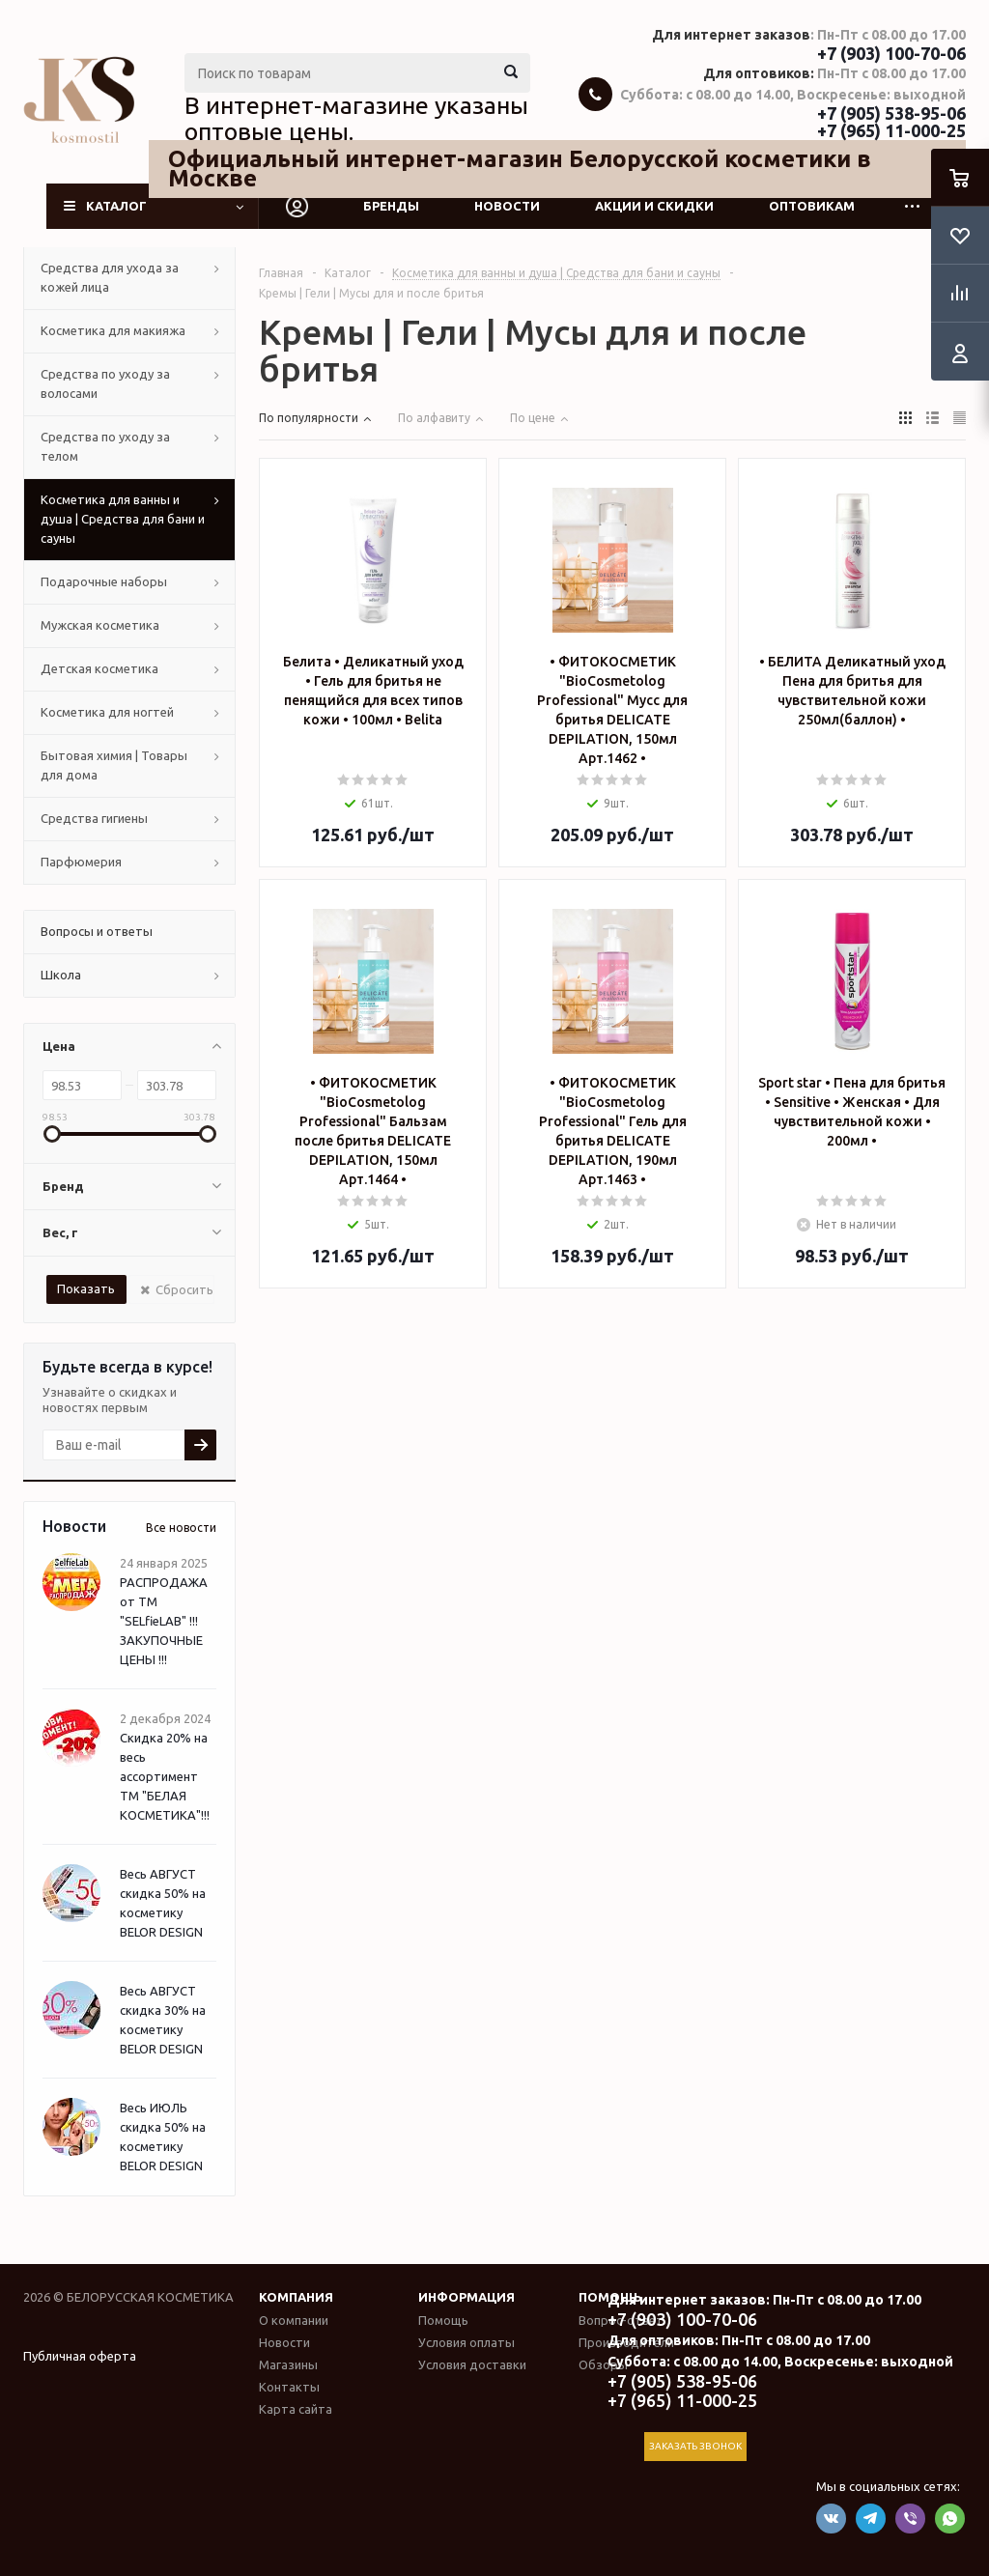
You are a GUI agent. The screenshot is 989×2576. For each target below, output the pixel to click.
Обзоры (603, 2364)
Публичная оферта (79, 2356)
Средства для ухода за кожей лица (110, 277)
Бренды (391, 205)
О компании (293, 2320)
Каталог (116, 205)
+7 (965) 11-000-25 (891, 130)
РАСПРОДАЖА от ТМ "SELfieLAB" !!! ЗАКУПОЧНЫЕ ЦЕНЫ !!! (164, 1620)
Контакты (289, 2386)
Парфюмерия (81, 861)
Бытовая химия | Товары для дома (114, 765)
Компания (296, 2297)
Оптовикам (812, 205)
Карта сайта (295, 2409)
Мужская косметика (100, 625)
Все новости (181, 1527)
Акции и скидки (654, 205)
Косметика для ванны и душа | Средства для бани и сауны (123, 519)
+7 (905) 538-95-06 (891, 113)
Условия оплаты (466, 2342)
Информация (466, 2297)
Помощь (443, 2320)
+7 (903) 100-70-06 (891, 53)
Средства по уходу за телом (105, 446)
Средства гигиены (94, 818)
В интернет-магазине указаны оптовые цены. (356, 119)
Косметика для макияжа (113, 330)
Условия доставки (472, 2364)
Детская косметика (99, 668)
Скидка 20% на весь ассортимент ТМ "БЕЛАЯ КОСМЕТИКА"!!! (165, 1776)
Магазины (288, 2364)
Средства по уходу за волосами (105, 383)
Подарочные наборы (104, 581)
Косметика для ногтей (107, 712)
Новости (507, 205)
